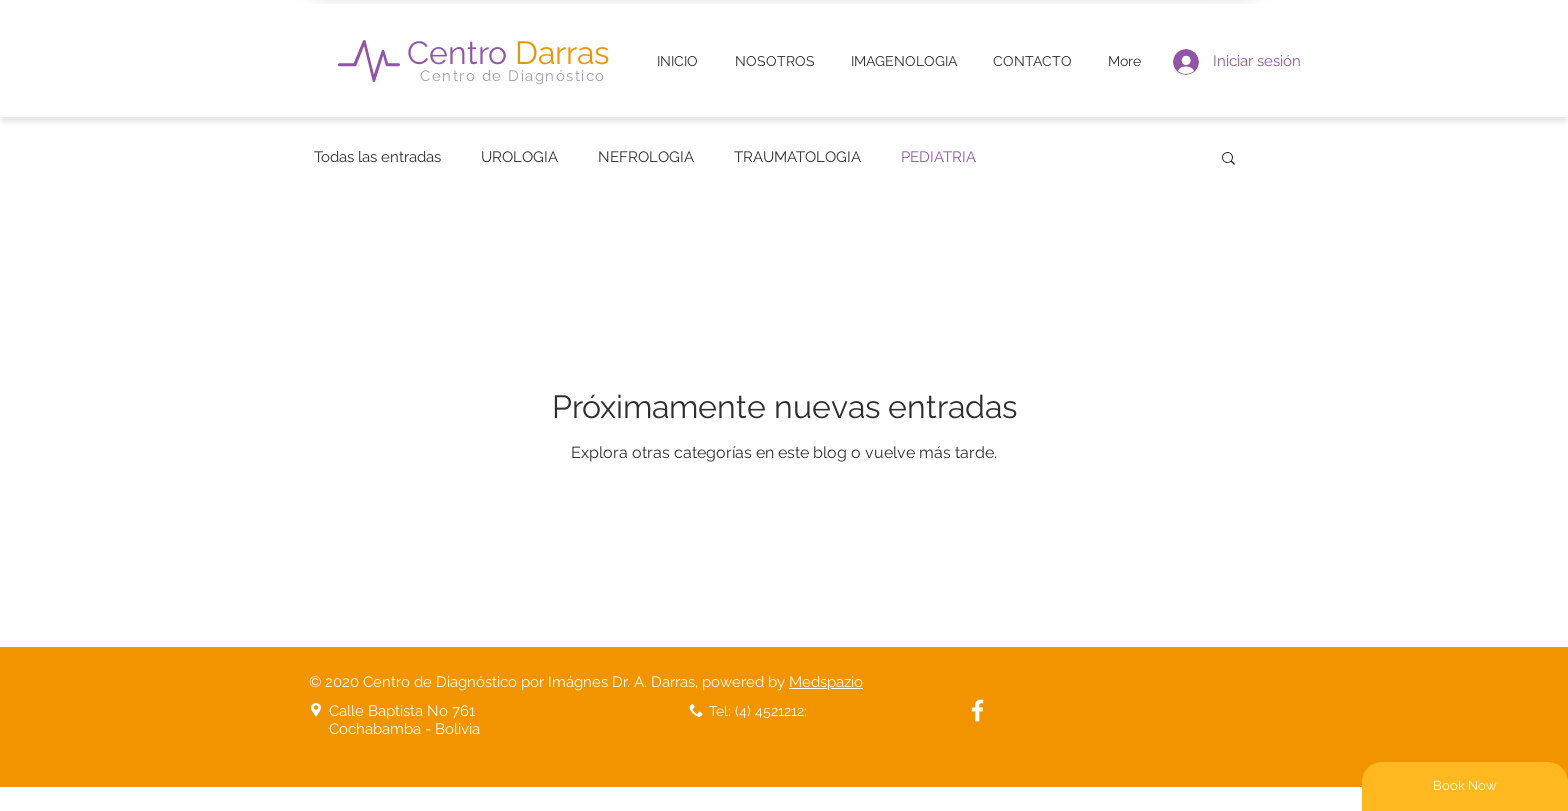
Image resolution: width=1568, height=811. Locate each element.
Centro (508, 52)
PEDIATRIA (938, 157)
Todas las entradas (377, 157)
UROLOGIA (519, 157)
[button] (1228, 159)
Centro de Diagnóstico (513, 76)
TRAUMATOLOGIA (797, 157)
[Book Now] (1465, 786)
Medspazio (826, 682)
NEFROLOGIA (646, 157)
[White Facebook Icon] (977, 710)
